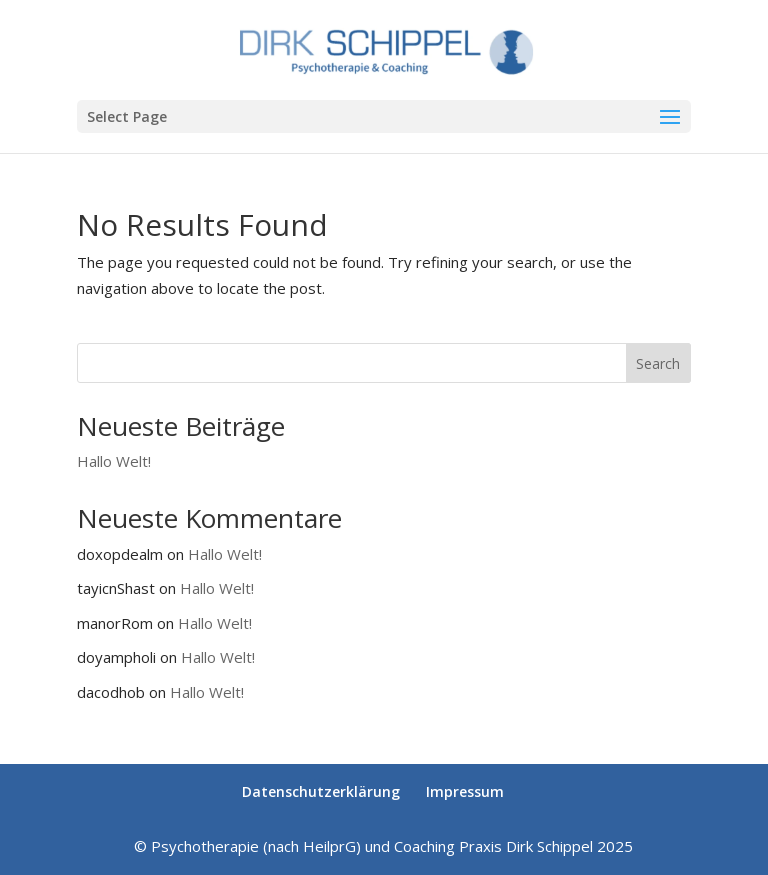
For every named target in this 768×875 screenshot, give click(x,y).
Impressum (465, 791)
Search (658, 363)
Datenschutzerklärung (321, 791)
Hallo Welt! (114, 461)
